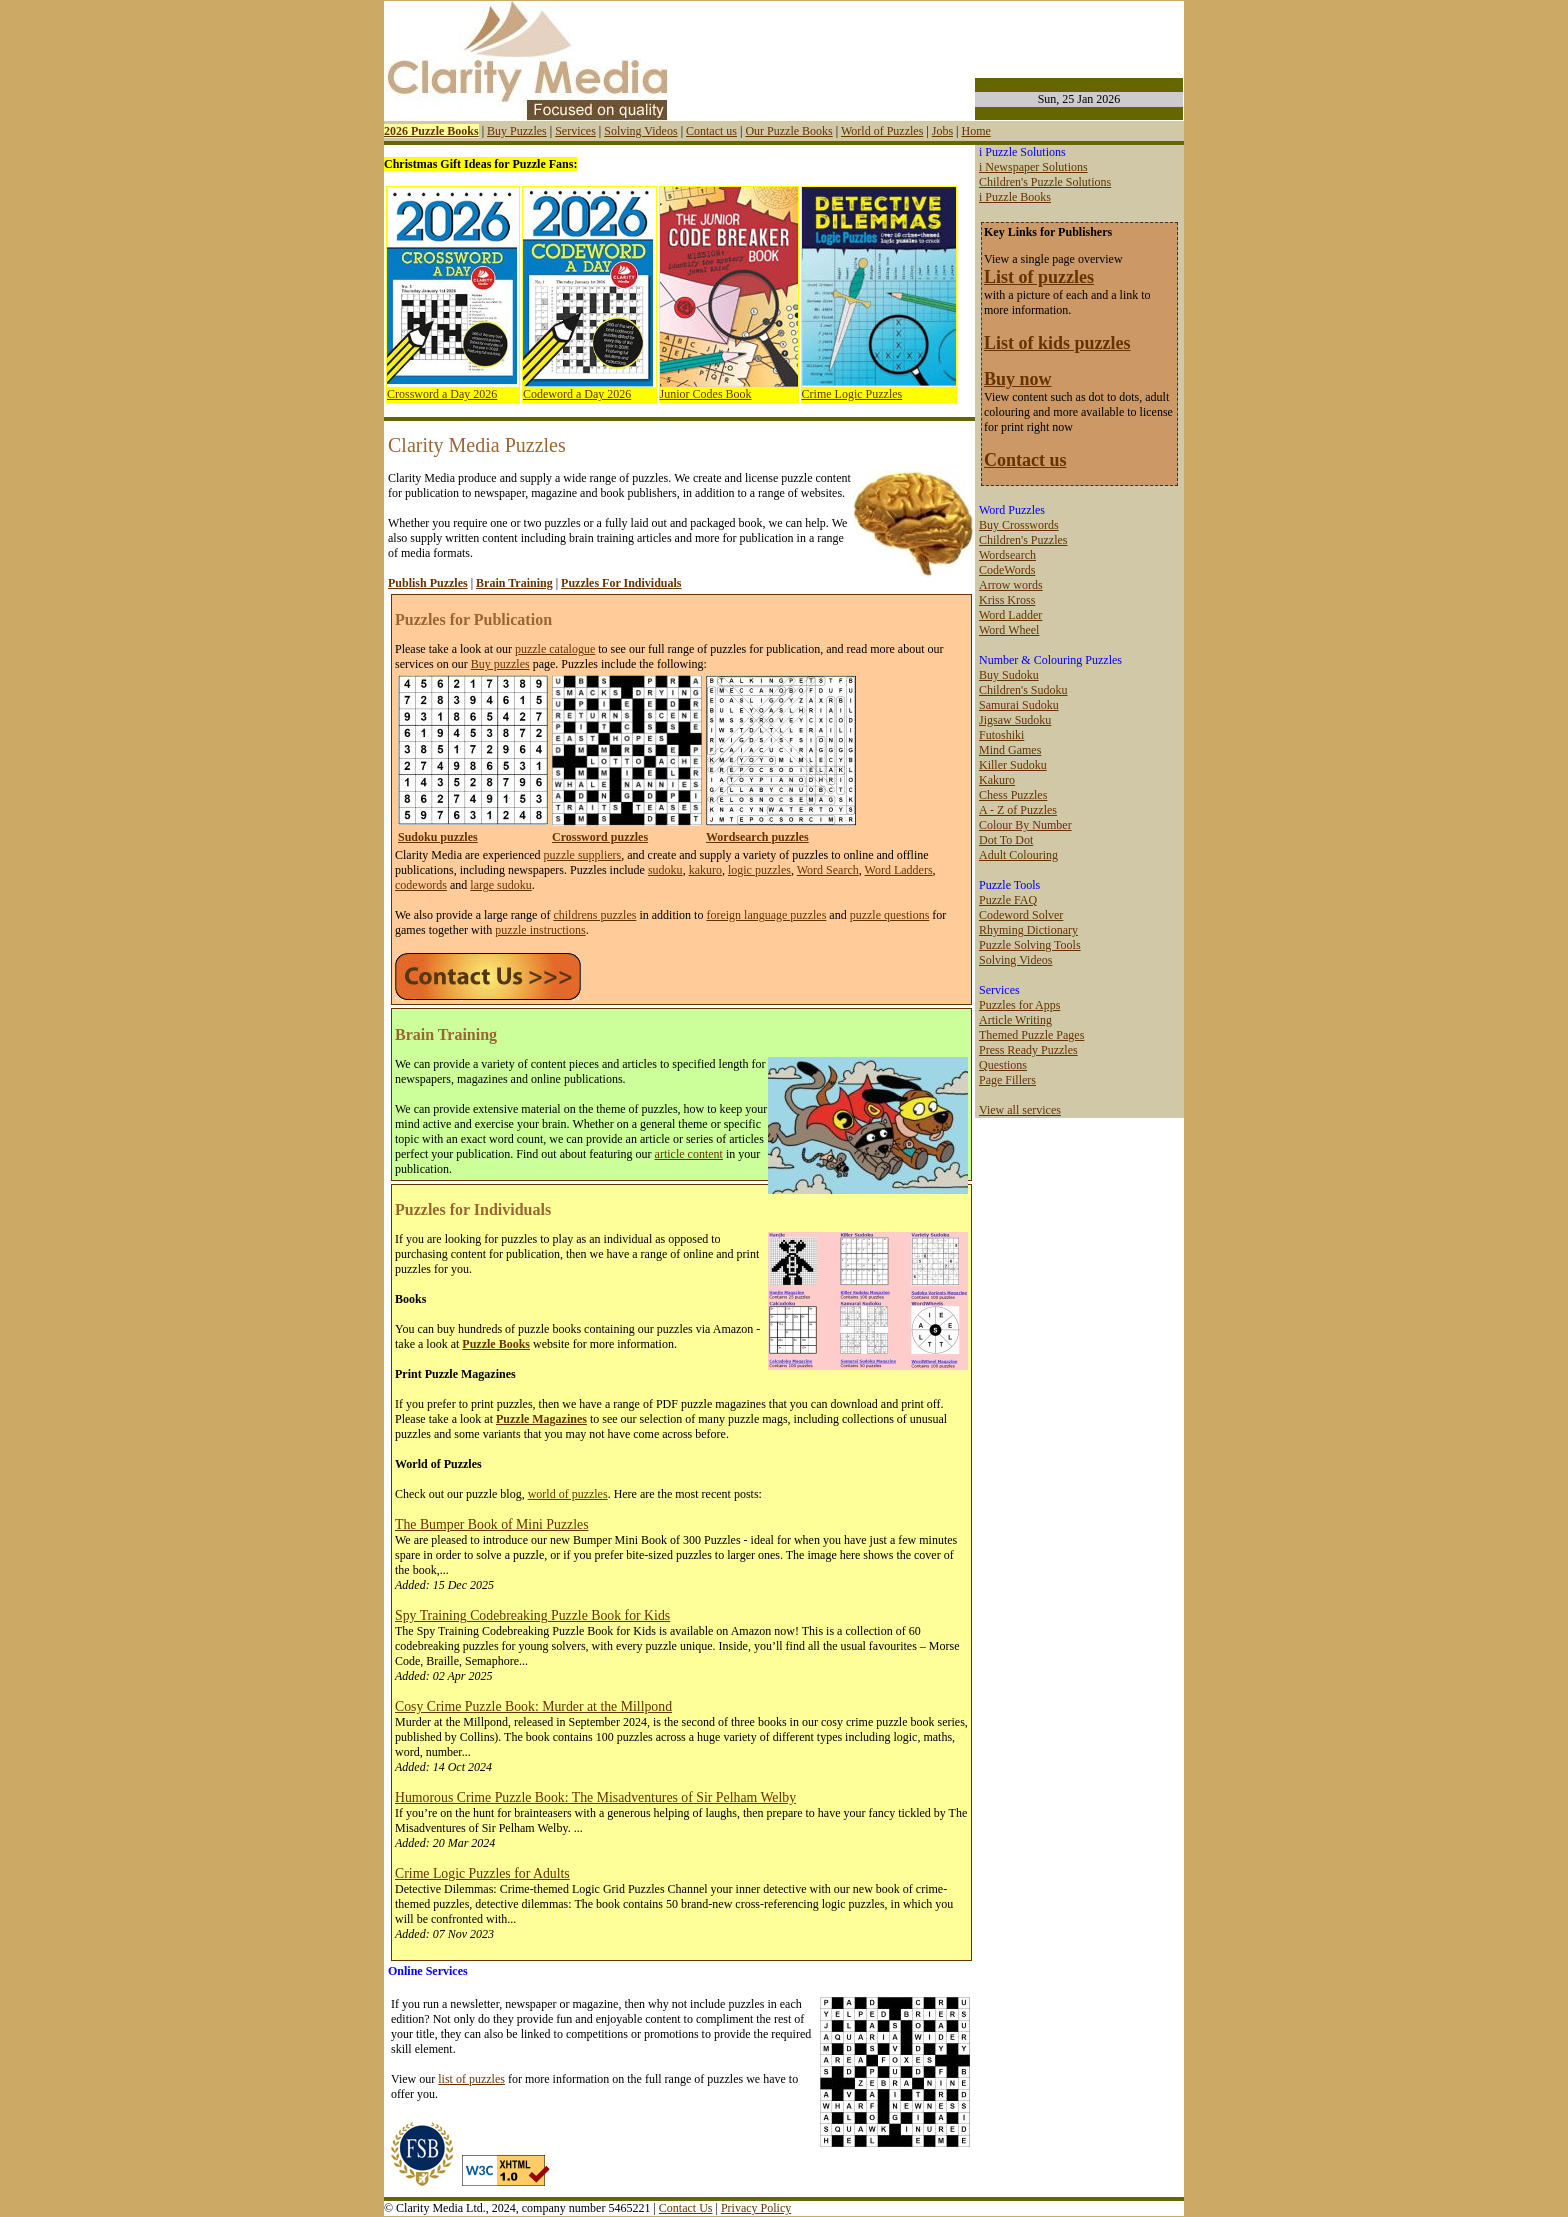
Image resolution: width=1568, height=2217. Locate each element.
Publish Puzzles (428, 583)
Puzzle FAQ (1008, 900)
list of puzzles (471, 2079)
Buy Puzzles (517, 131)
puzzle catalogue (555, 649)
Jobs (942, 131)
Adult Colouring (1018, 855)
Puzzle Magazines (541, 1419)
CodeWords (1007, 570)
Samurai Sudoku (1019, 705)
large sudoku (500, 885)
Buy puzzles (500, 664)
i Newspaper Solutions (1033, 167)
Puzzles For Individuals (621, 583)
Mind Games (1010, 750)
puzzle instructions (540, 930)
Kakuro (997, 780)
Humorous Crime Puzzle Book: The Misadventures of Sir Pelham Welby (595, 1797)
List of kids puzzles (1057, 343)
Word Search (828, 870)
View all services (1020, 1110)
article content (689, 1154)
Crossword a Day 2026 (442, 394)
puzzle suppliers (583, 855)
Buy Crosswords (1019, 525)
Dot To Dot (1006, 840)
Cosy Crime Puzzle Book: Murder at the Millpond (533, 1706)
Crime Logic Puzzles (852, 394)
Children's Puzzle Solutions (1045, 182)
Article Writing (1015, 1020)
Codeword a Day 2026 (577, 394)
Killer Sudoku (1013, 765)
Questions (1003, 1065)
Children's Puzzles (1023, 540)
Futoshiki (1001, 735)
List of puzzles (1039, 277)
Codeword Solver (1021, 915)
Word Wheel (1009, 630)
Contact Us (686, 2208)
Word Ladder (1010, 615)
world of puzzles (568, 1494)
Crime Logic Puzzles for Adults (482, 1873)
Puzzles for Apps (1019, 1005)
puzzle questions (890, 915)
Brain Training (514, 583)
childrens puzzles (594, 915)
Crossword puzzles (600, 837)
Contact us (711, 131)
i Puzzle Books (1015, 197)
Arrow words (1011, 585)
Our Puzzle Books (788, 131)
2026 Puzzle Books (431, 131)
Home (975, 131)
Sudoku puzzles (438, 837)
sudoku (665, 870)
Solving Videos (640, 131)
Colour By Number (1025, 825)
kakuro (705, 870)
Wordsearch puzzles (757, 837)
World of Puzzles (882, 131)
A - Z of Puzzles (1018, 810)
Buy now (1018, 379)
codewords (421, 885)
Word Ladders (899, 870)
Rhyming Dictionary (1028, 930)
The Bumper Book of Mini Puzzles (492, 1524)
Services (575, 131)
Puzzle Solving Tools (1030, 945)
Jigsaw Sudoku (1015, 720)
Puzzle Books (496, 1344)
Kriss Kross (1007, 600)
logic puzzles (759, 870)
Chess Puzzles (1013, 795)
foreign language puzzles (766, 915)
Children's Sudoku (1023, 690)
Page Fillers (1007, 1080)
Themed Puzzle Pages (1031, 1035)
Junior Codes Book (706, 394)
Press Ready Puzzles (1028, 1050)
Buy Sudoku (1009, 675)
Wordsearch (1007, 555)
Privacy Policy (756, 2208)
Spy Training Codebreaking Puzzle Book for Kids (532, 1615)
